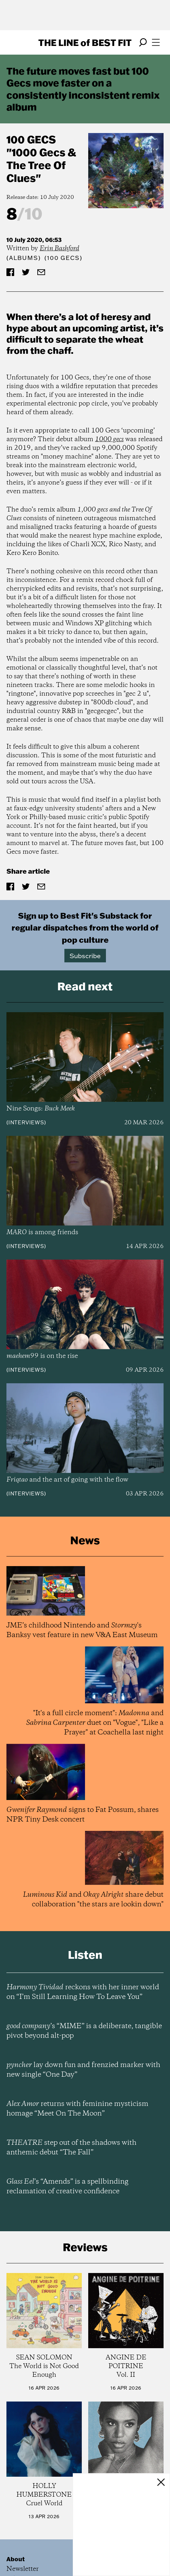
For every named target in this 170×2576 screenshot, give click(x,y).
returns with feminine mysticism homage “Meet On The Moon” (77, 2108)
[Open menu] (156, 42)
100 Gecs (31, 139)
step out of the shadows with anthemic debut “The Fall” (71, 2147)
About (15, 2559)
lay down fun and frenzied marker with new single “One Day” (83, 2070)
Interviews (26, 1122)
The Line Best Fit (85, 42)
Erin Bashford (59, 248)
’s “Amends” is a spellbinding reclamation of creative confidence (67, 2186)
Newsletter (22, 2569)
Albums (23, 258)
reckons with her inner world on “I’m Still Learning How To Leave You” (82, 1992)
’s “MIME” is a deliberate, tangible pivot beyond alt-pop (84, 2031)
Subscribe (85, 955)
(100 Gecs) (63, 258)
